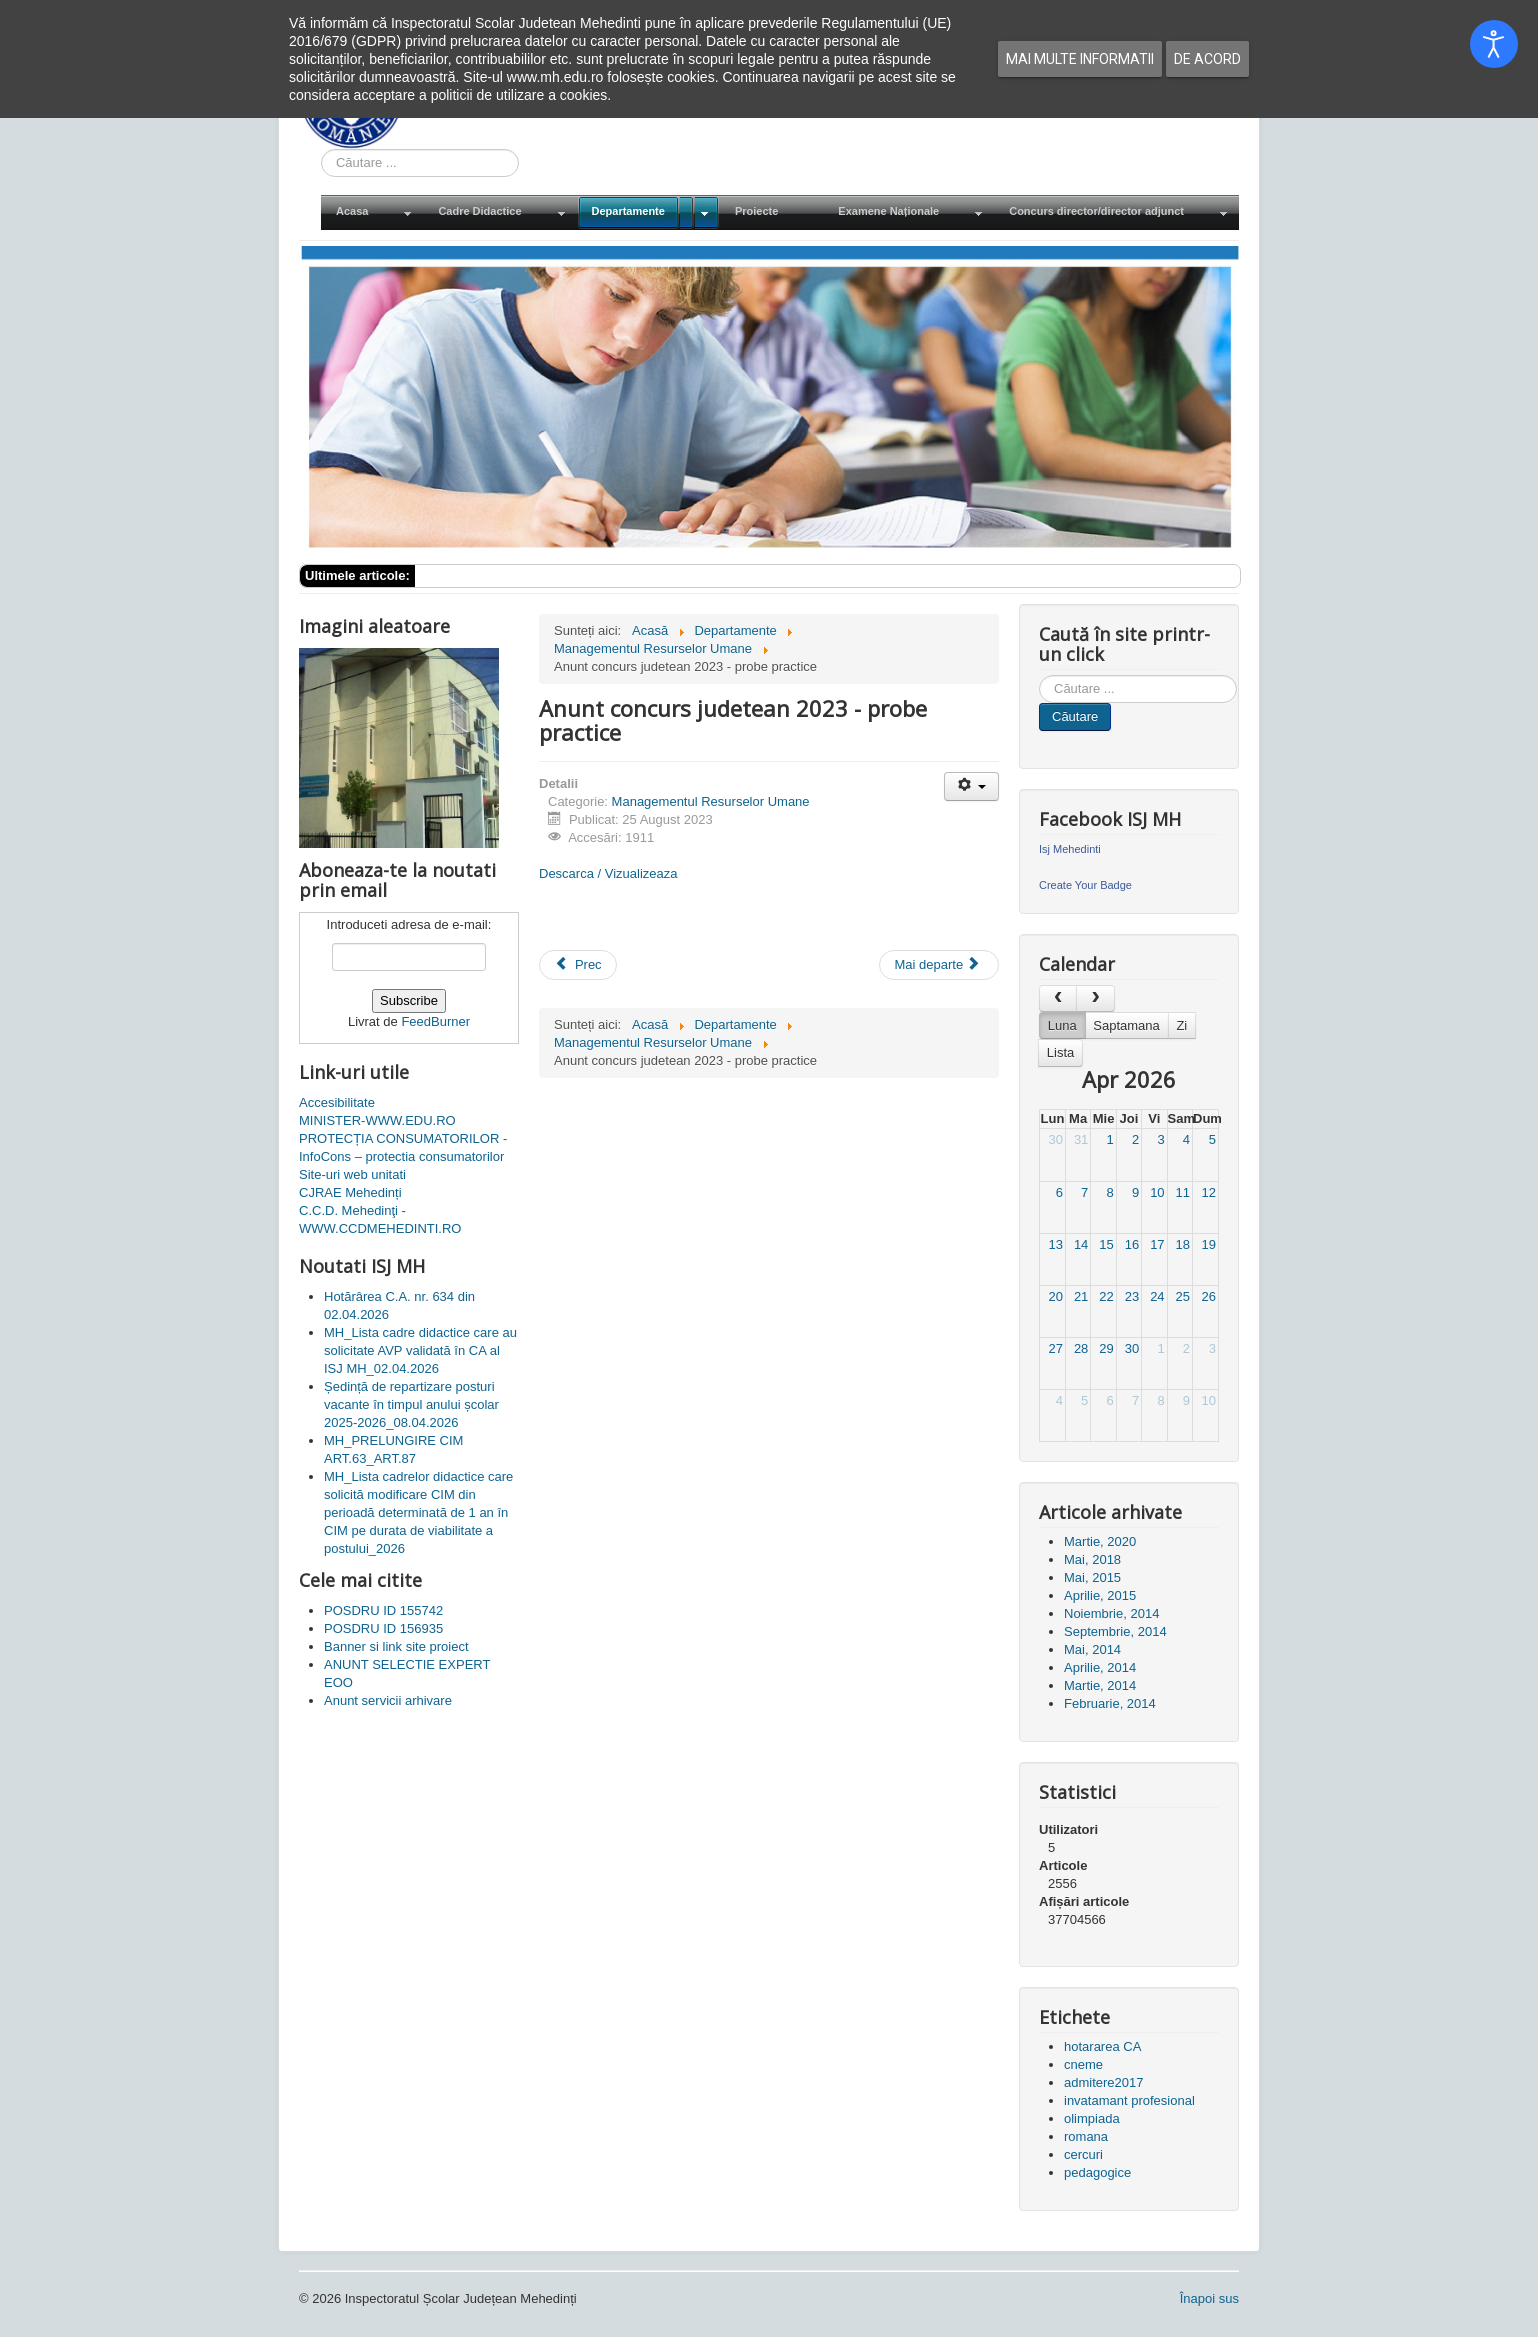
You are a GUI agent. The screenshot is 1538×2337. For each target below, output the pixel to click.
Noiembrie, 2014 (1111, 1613)
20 (1055, 1296)
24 (1157, 1296)
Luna (1062, 1025)
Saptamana (1126, 1025)
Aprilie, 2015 (1100, 1595)
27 (1055, 1348)
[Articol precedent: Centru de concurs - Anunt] (578, 965)
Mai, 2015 (1092, 1577)
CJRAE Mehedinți (350, 1192)
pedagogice (1097, 2172)
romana (1086, 2136)
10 (1157, 1192)
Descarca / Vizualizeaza (608, 873)
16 (1132, 1244)
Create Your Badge (1085, 885)
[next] (1095, 998)
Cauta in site (321, 149)
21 (1081, 1296)
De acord (1207, 59)
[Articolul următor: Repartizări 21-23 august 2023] (939, 965)
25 (1183, 1296)
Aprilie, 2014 (1100, 1667)
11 (1183, 1192)
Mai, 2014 (1092, 1649)
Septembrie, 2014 (1115, 1631)
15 (1106, 1244)
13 (1055, 1244)
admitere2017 (1104, 2082)
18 (1183, 1244)
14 (1081, 1244)
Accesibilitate (337, 1102)
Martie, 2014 (1100, 1685)
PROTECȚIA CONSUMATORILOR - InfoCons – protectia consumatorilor (403, 1147)
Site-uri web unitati (352, 1174)
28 (1081, 1348)
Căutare (1075, 716)
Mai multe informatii (1080, 59)
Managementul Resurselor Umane (711, 801)
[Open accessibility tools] (1494, 44)
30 (1055, 1139)
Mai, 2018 (1092, 1559)
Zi (1181, 1025)
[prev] (1058, 998)
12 (1209, 1192)
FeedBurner (435, 1021)
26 (1209, 1296)
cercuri (1083, 2154)
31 (1081, 1139)
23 (1132, 1296)
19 (1209, 1244)
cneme (1083, 2064)
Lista (1060, 1052)
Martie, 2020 (1100, 1541)
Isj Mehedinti (1070, 849)
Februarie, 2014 (1110, 1703)
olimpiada (1092, 2118)
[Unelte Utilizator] (971, 786)
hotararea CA (1102, 2046)
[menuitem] (372, 212)
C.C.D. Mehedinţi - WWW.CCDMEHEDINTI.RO (380, 1219)
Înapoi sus (1209, 2298)
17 (1157, 1244)
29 (1106, 1348)
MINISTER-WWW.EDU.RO (377, 1120)
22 (1106, 1296)
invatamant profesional (1129, 2100)
